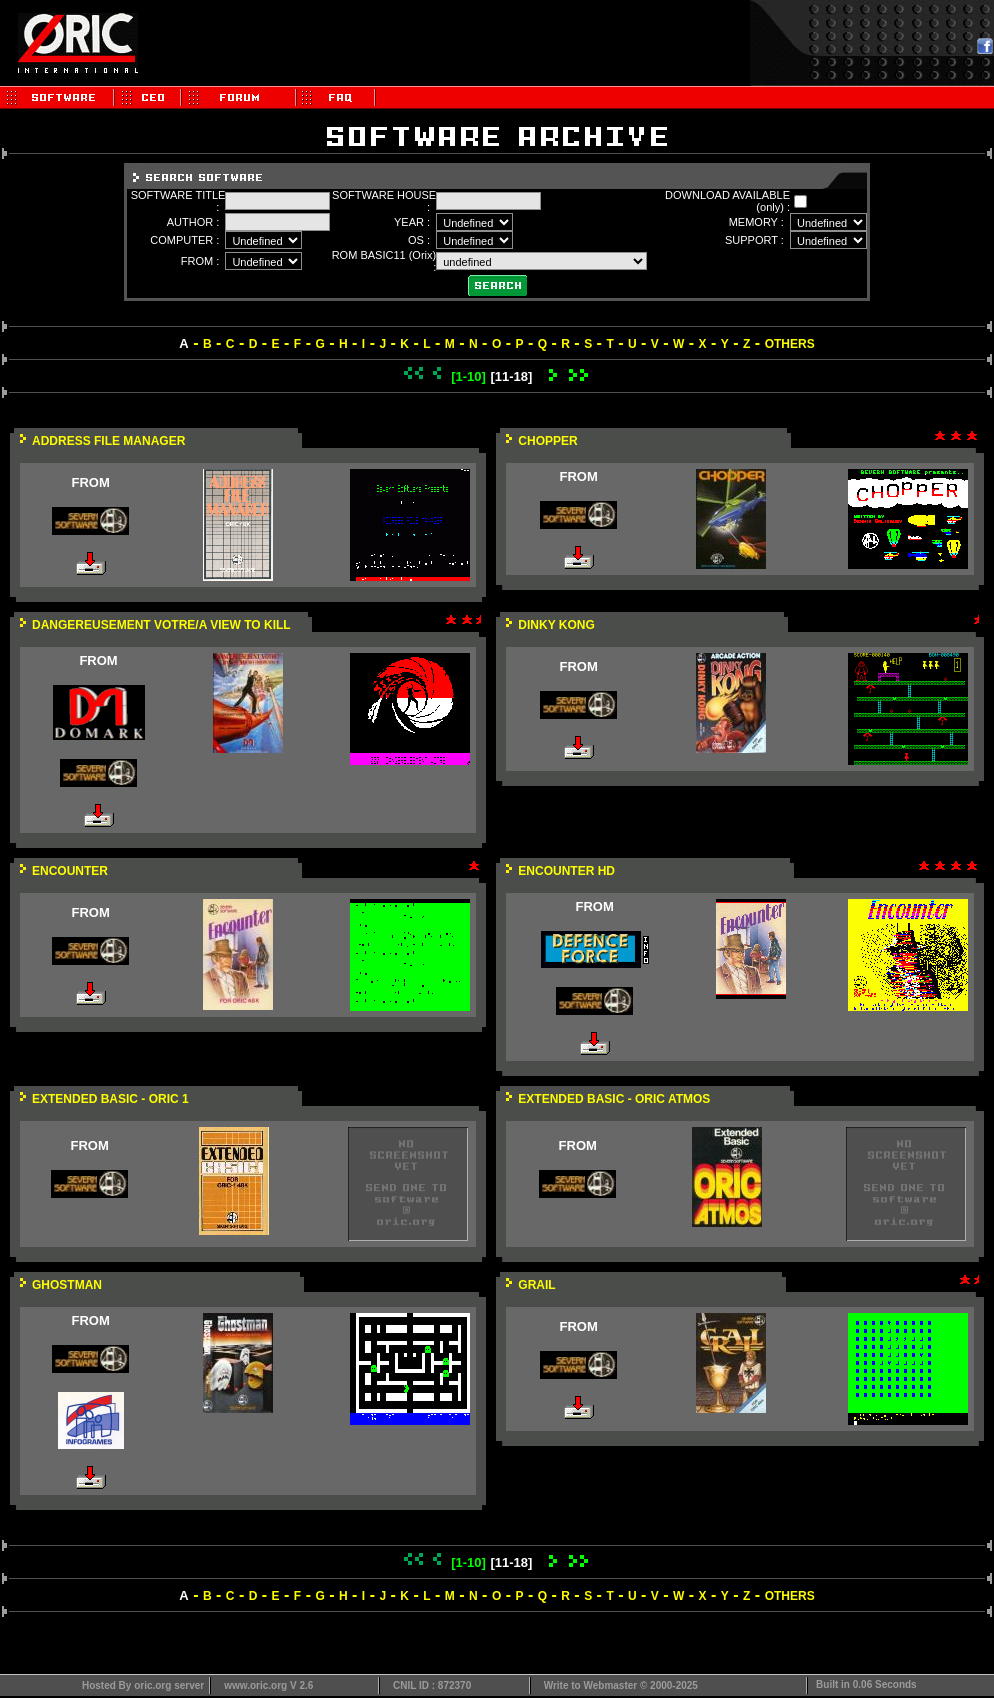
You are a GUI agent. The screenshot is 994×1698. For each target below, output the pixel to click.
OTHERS (790, 344)
